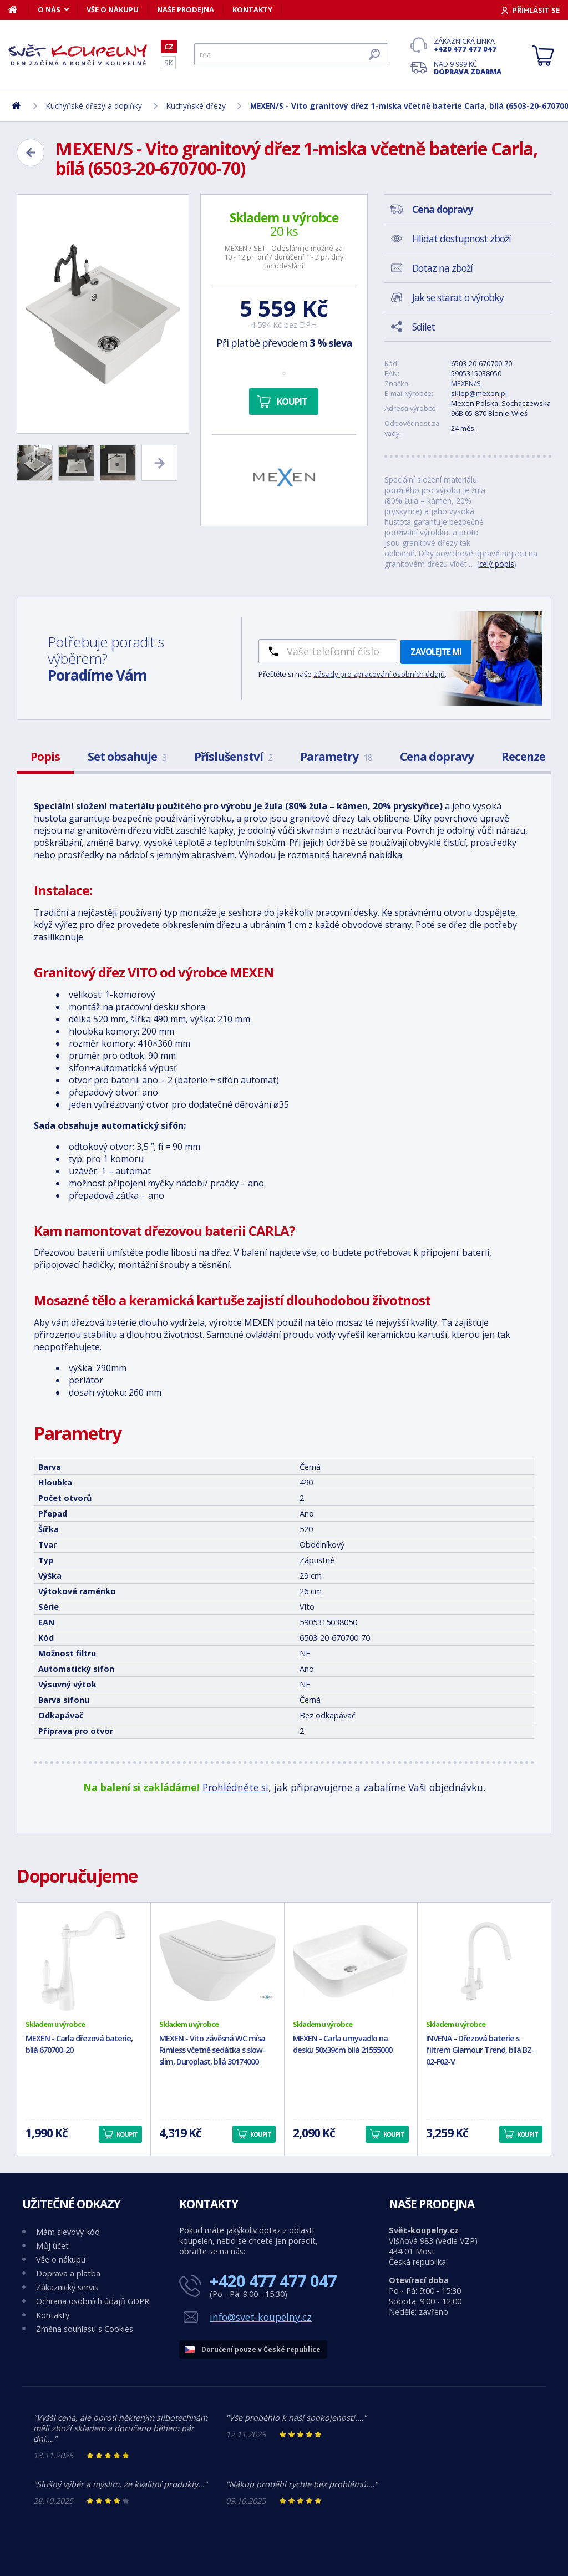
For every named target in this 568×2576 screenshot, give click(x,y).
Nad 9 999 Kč (467, 68)
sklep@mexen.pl (479, 393)
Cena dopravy (437, 756)
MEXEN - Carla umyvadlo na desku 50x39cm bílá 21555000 (342, 2044)
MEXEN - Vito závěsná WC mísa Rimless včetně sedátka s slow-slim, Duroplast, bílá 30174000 (212, 2050)
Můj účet (52, 2245)
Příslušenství (233, 756)
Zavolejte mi (436, 651)
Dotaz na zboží (442, 268)
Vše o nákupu (113, 9)
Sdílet (423, 326)
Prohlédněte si (235, 1787)
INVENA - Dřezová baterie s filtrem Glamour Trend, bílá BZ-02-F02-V (480, 2050)
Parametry (336, 756)
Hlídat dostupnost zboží (461, 238)
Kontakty (252, 9)
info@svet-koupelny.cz (261, 2317)
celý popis (496, 564)
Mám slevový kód (68, 2232)
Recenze (523, 756)
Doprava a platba (68, 2273)
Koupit (292, 401)
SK (168, 63)
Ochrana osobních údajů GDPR (92, 2301)
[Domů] (18, 9)
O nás (49, 9)
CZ (169, 47)
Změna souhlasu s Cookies (84, 2329)
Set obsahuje (127, 756)
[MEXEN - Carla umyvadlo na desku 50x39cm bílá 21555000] (351, 1961)
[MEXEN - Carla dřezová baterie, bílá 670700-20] (84, 1961)
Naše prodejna (185, 9)
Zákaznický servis (67, 2287)
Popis (45, 756)
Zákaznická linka (467, 45)
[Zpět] (30, 152)
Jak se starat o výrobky (458, 297)
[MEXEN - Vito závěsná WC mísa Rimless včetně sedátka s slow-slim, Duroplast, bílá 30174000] (217, 1961)
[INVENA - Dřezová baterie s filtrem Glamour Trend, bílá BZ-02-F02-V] (484, 1961)
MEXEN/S (466, 383)
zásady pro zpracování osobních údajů (379, 674)
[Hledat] (291, 54)
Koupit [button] (127, 2134)
